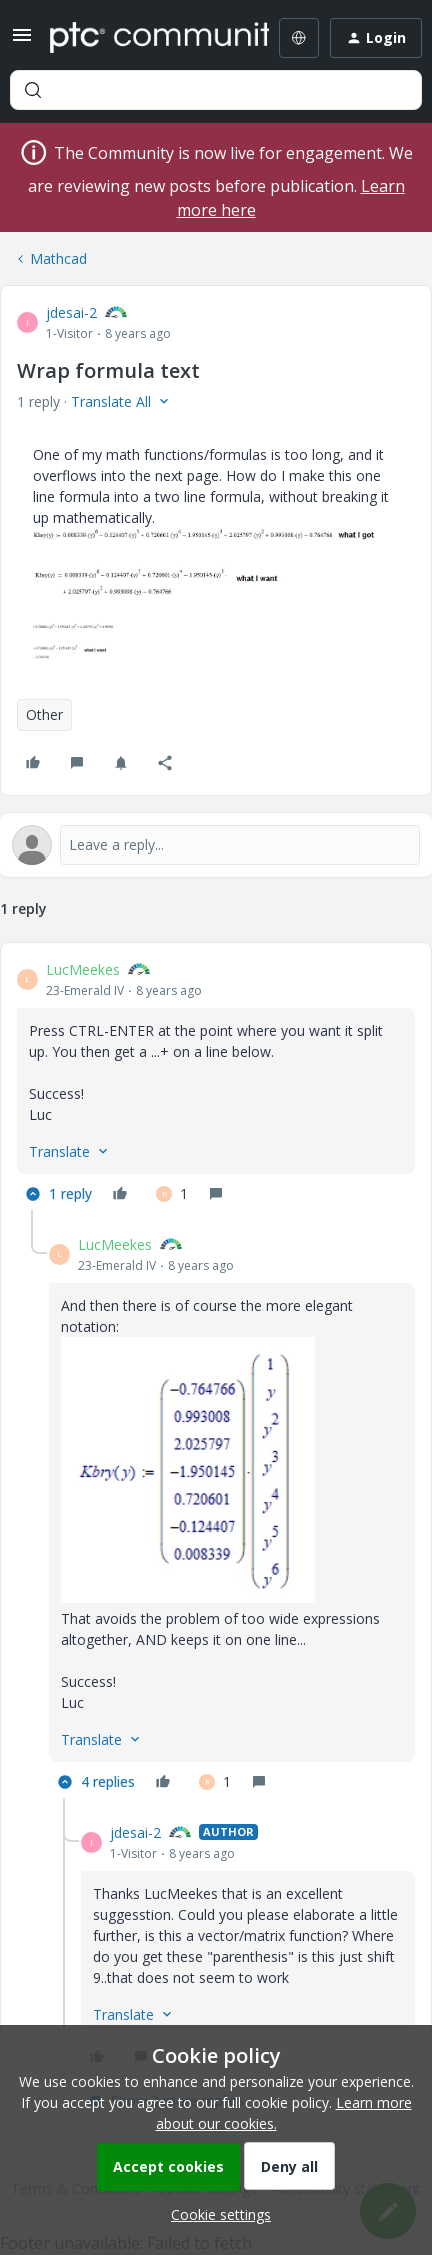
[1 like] (172, 1194)
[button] (22, 41)
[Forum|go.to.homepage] (145, 38)
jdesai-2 (71, 312)
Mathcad (58, 258)
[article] (216, 1084)
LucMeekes (83, 969)
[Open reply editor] (216, 845)
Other (44, 714)
